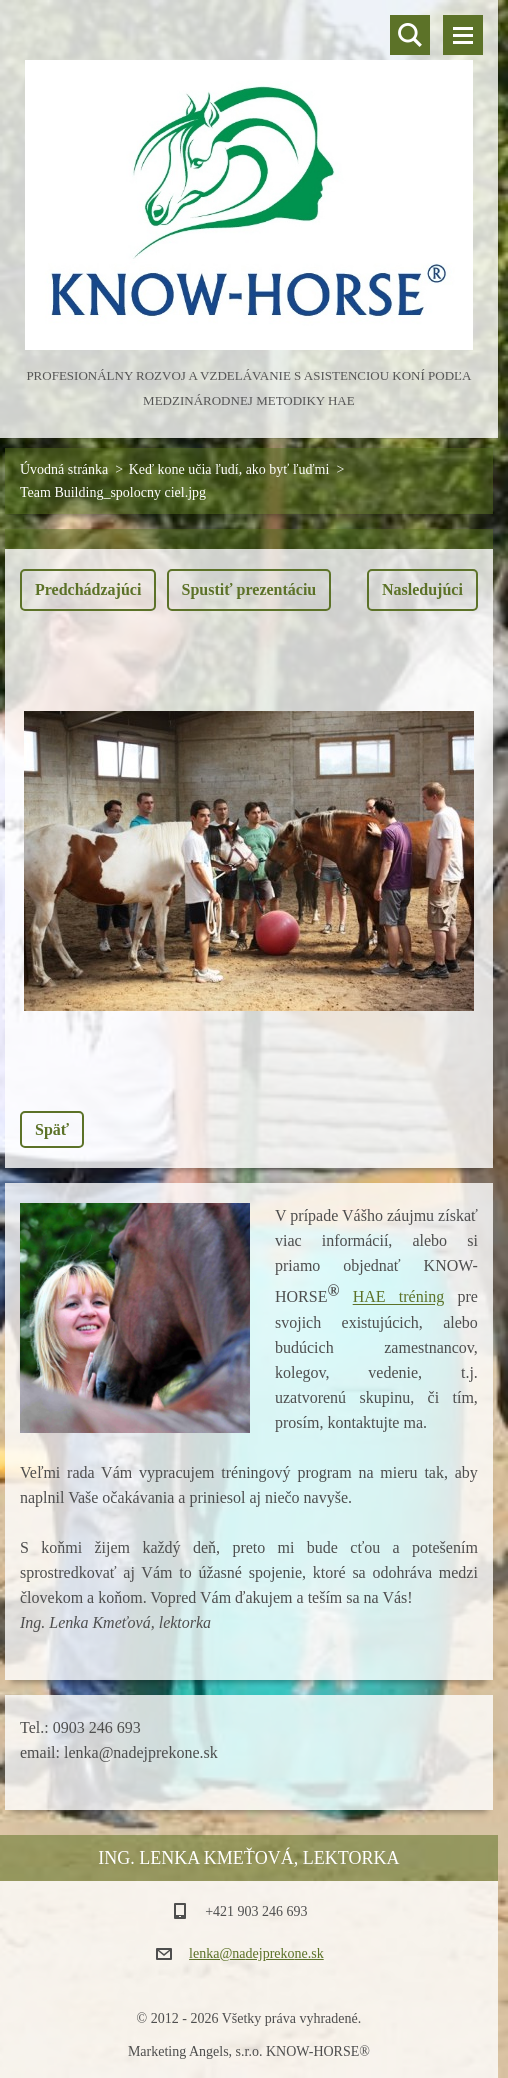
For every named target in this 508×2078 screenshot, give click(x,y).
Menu (463, 35)
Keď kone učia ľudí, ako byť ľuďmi (229, 469)
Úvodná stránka (64, 469)
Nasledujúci (422, 589)
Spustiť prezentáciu (249, 589)
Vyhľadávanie (410, 35)
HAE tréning (398, 1297)
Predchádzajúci (88, 589)
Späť (52, 1129)
